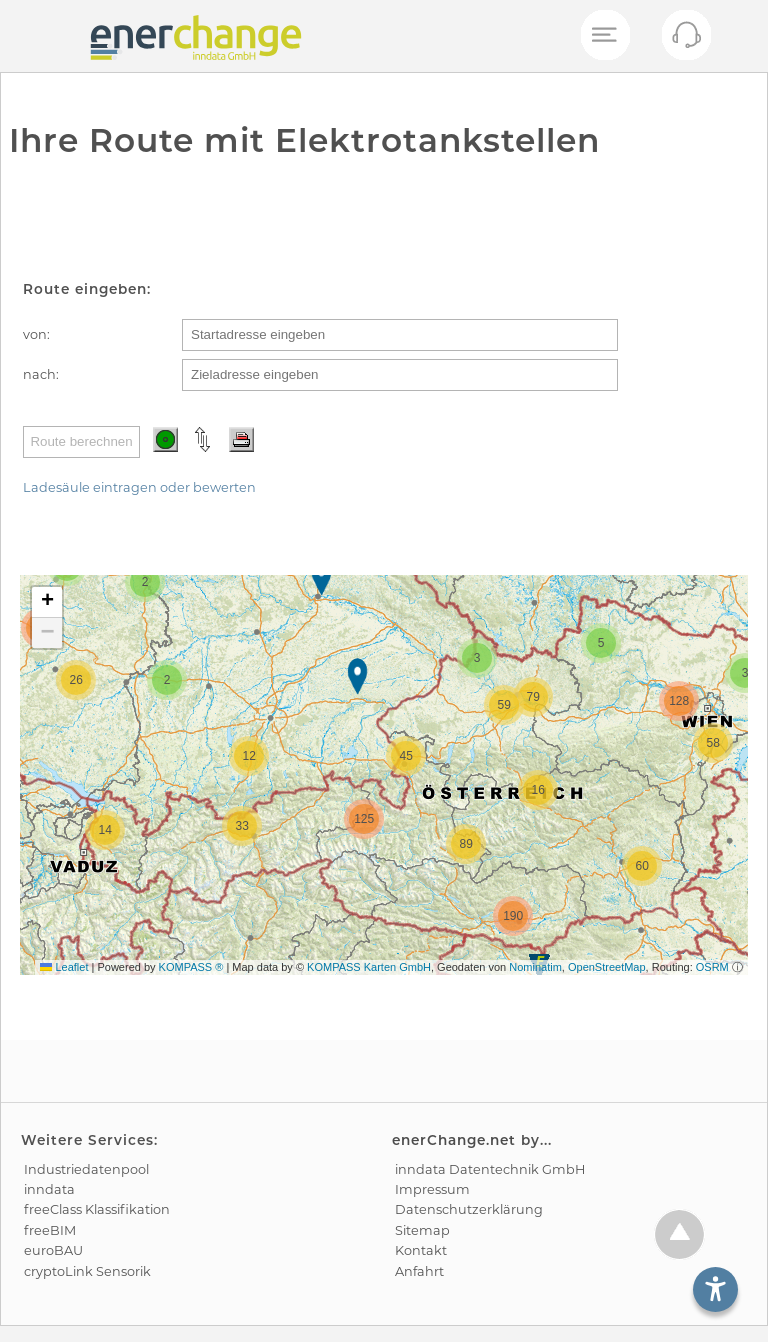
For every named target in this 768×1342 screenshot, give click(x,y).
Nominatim (535, 967)
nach (39, 374)
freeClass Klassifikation (97, 1209)
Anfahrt (419, 1271)
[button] (323, 579)
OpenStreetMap (607, 967)
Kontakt (421, 1250)
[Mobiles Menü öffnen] (604, 36)
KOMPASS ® (191, 967)
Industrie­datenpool (86, 1169)
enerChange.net (454, 1140)
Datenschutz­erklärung (469, 1209)
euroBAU (53, 1250)
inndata (49, 1189)
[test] (34, 36)
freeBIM (50, 1230)
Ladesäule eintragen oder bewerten (139, 487)
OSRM (712, 967)
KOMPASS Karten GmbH (369, 967)
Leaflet (64, 967)
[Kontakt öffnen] (686, 40)
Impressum (432, 1189)
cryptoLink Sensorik (87, 1271)
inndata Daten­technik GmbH (490, 1169)
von (35, 334)
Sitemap (422, 1230)
